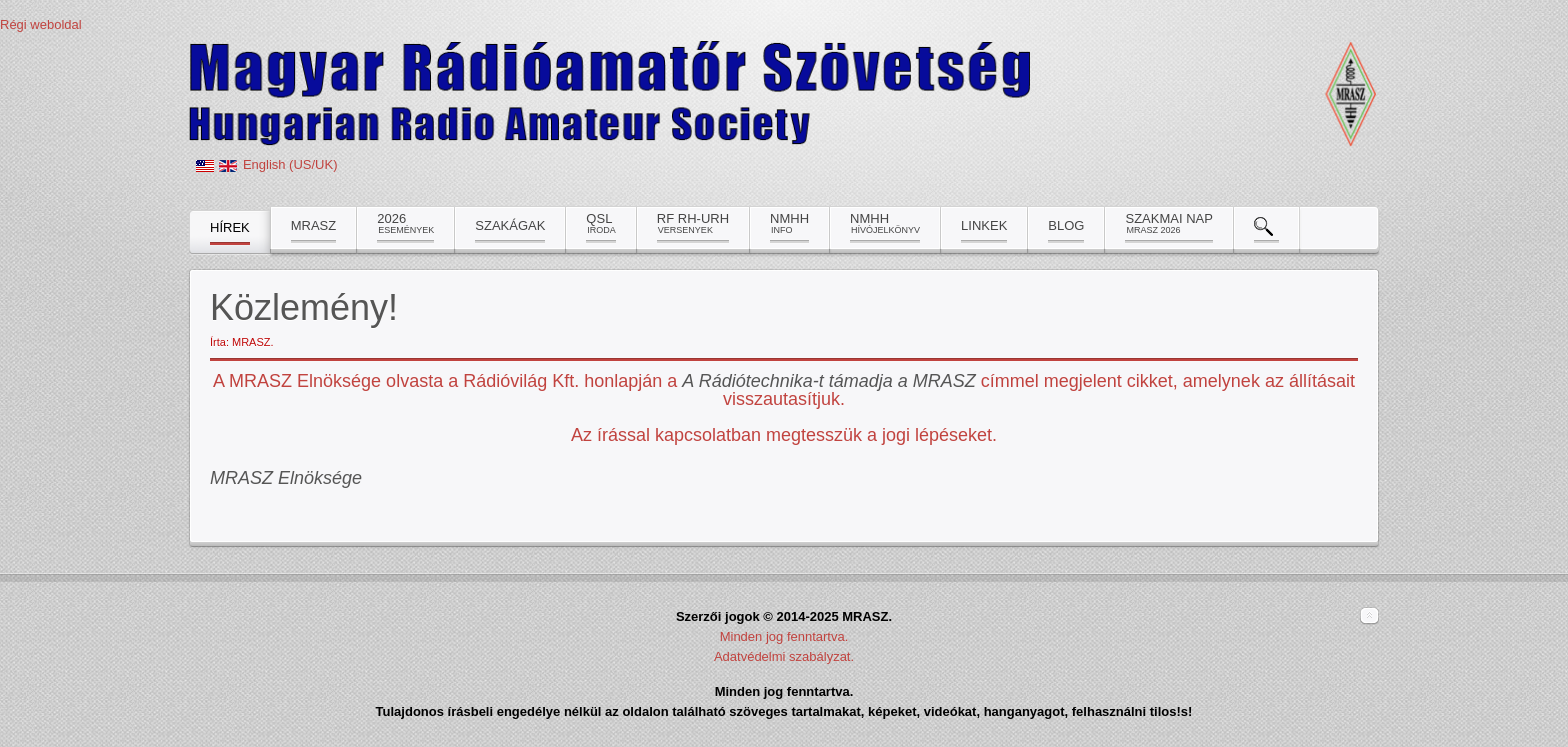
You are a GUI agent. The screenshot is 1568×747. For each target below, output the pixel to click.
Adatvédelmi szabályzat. (784, 656)
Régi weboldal (41, 24)
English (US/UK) (290, 164)
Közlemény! (304, 307)
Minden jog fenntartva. (784, 636)
